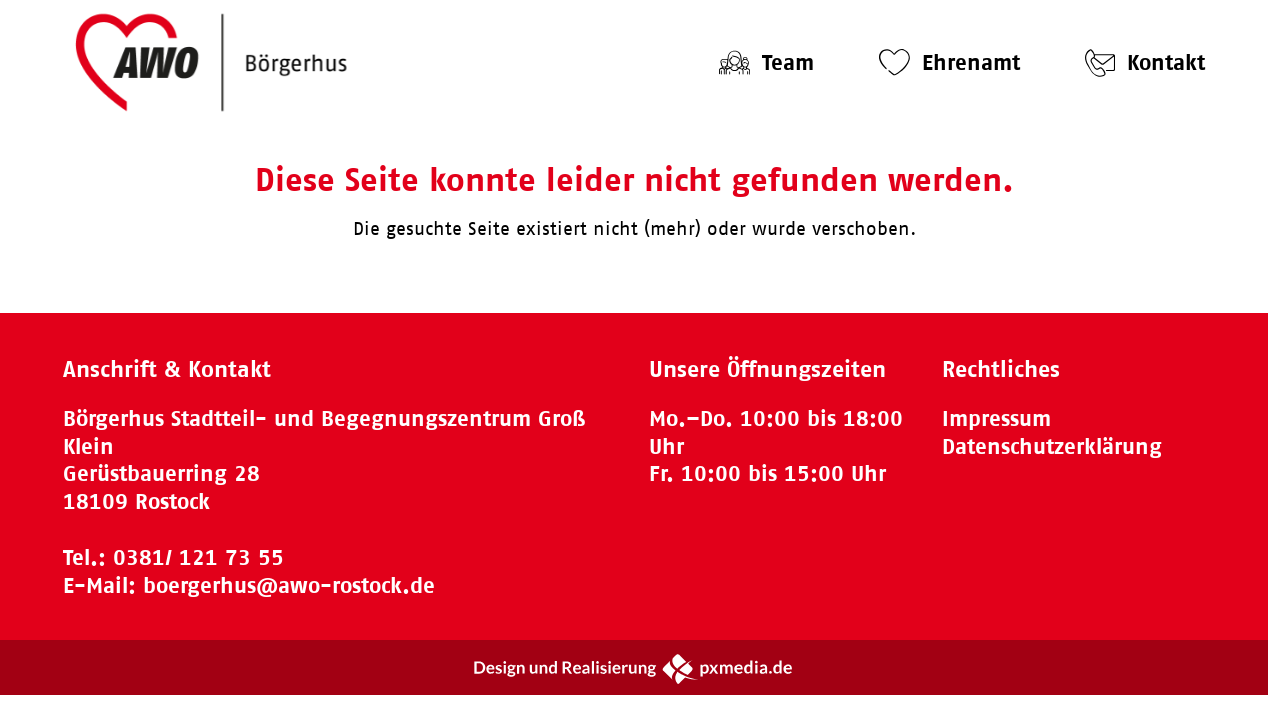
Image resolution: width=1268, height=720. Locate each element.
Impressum (996, 418)
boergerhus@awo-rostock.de (289, 585)
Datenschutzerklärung (1052, 446)
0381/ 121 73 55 (198, 557)
